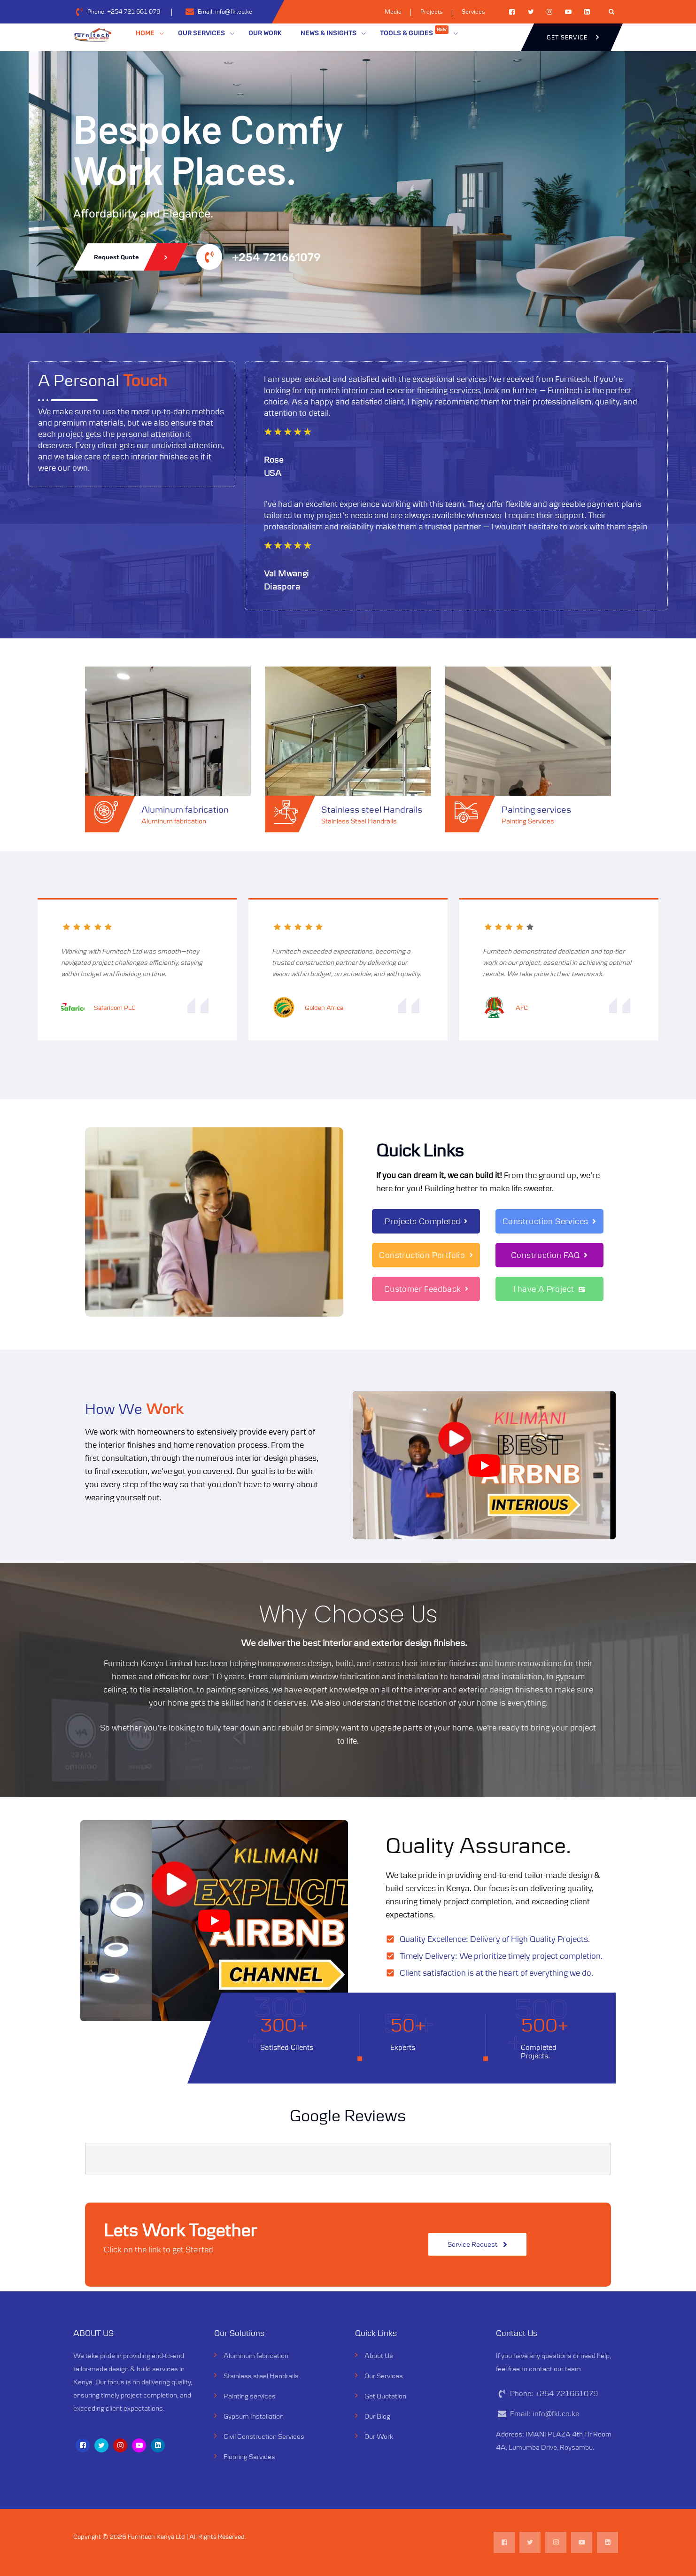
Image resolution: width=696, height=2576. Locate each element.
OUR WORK (265, 33)
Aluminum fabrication (185, 809)
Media (393, 11)
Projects (431, 11)
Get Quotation (385, 2396)
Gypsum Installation (254, 2416)
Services (473, 11)
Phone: (123, 11)
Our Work (378, 2436)
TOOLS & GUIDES (414, 31)
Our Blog (377, 2416)
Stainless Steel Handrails (359, 821)
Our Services (383, 2376)
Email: (225, 11)
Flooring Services (249, 2456)
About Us (378, 2355)
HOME (145, 33)
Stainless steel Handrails (371, 809)
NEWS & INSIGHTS (328, 33)
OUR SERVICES (201, 33)
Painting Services (528, 821)
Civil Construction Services (264, 2436)
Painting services (536, 809)
